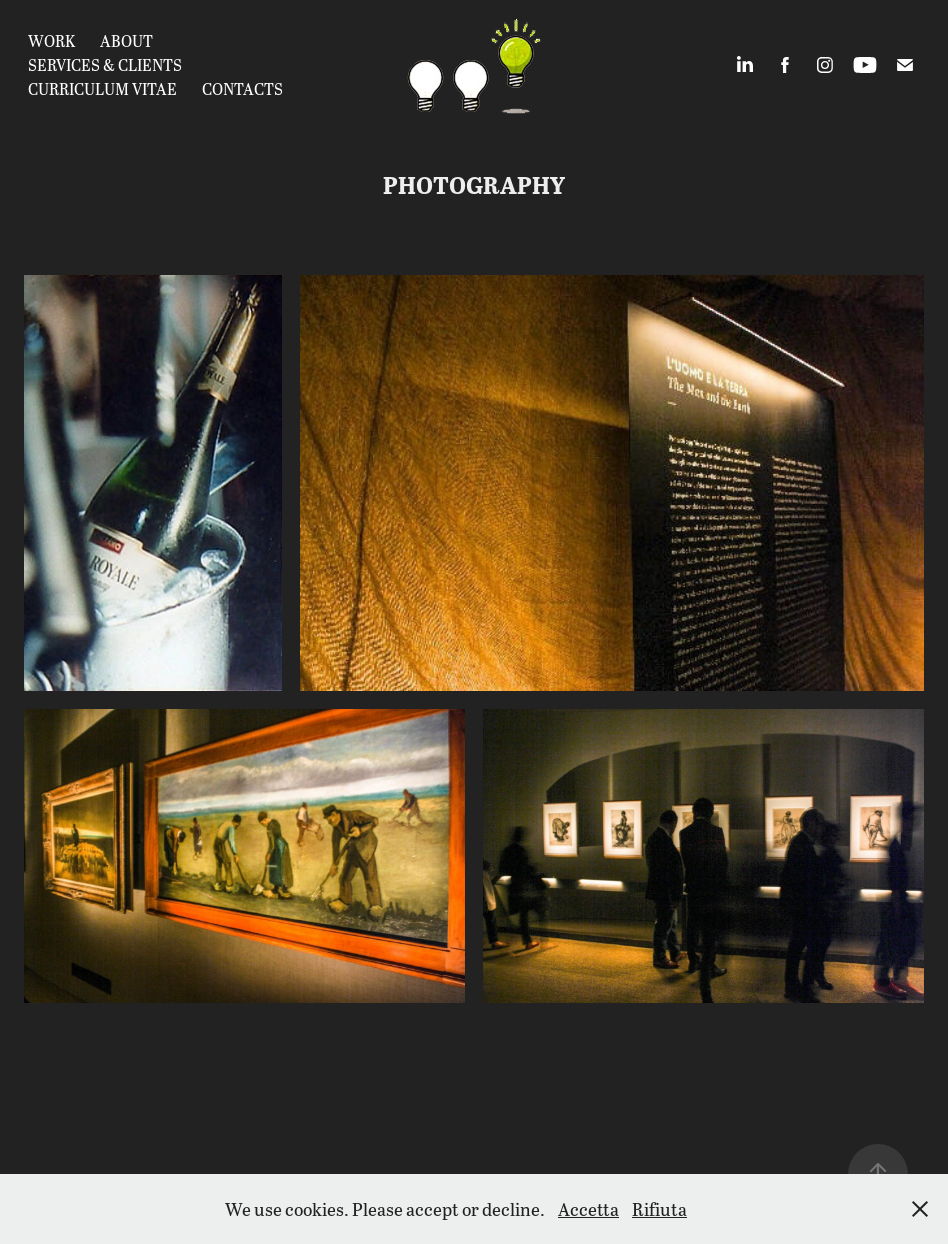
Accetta (588, 1209)
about (126, 40)
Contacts (242, 88)
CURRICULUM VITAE (102, 88)
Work (51, 40)
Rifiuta (659, 1209)
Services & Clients (105, 64)
